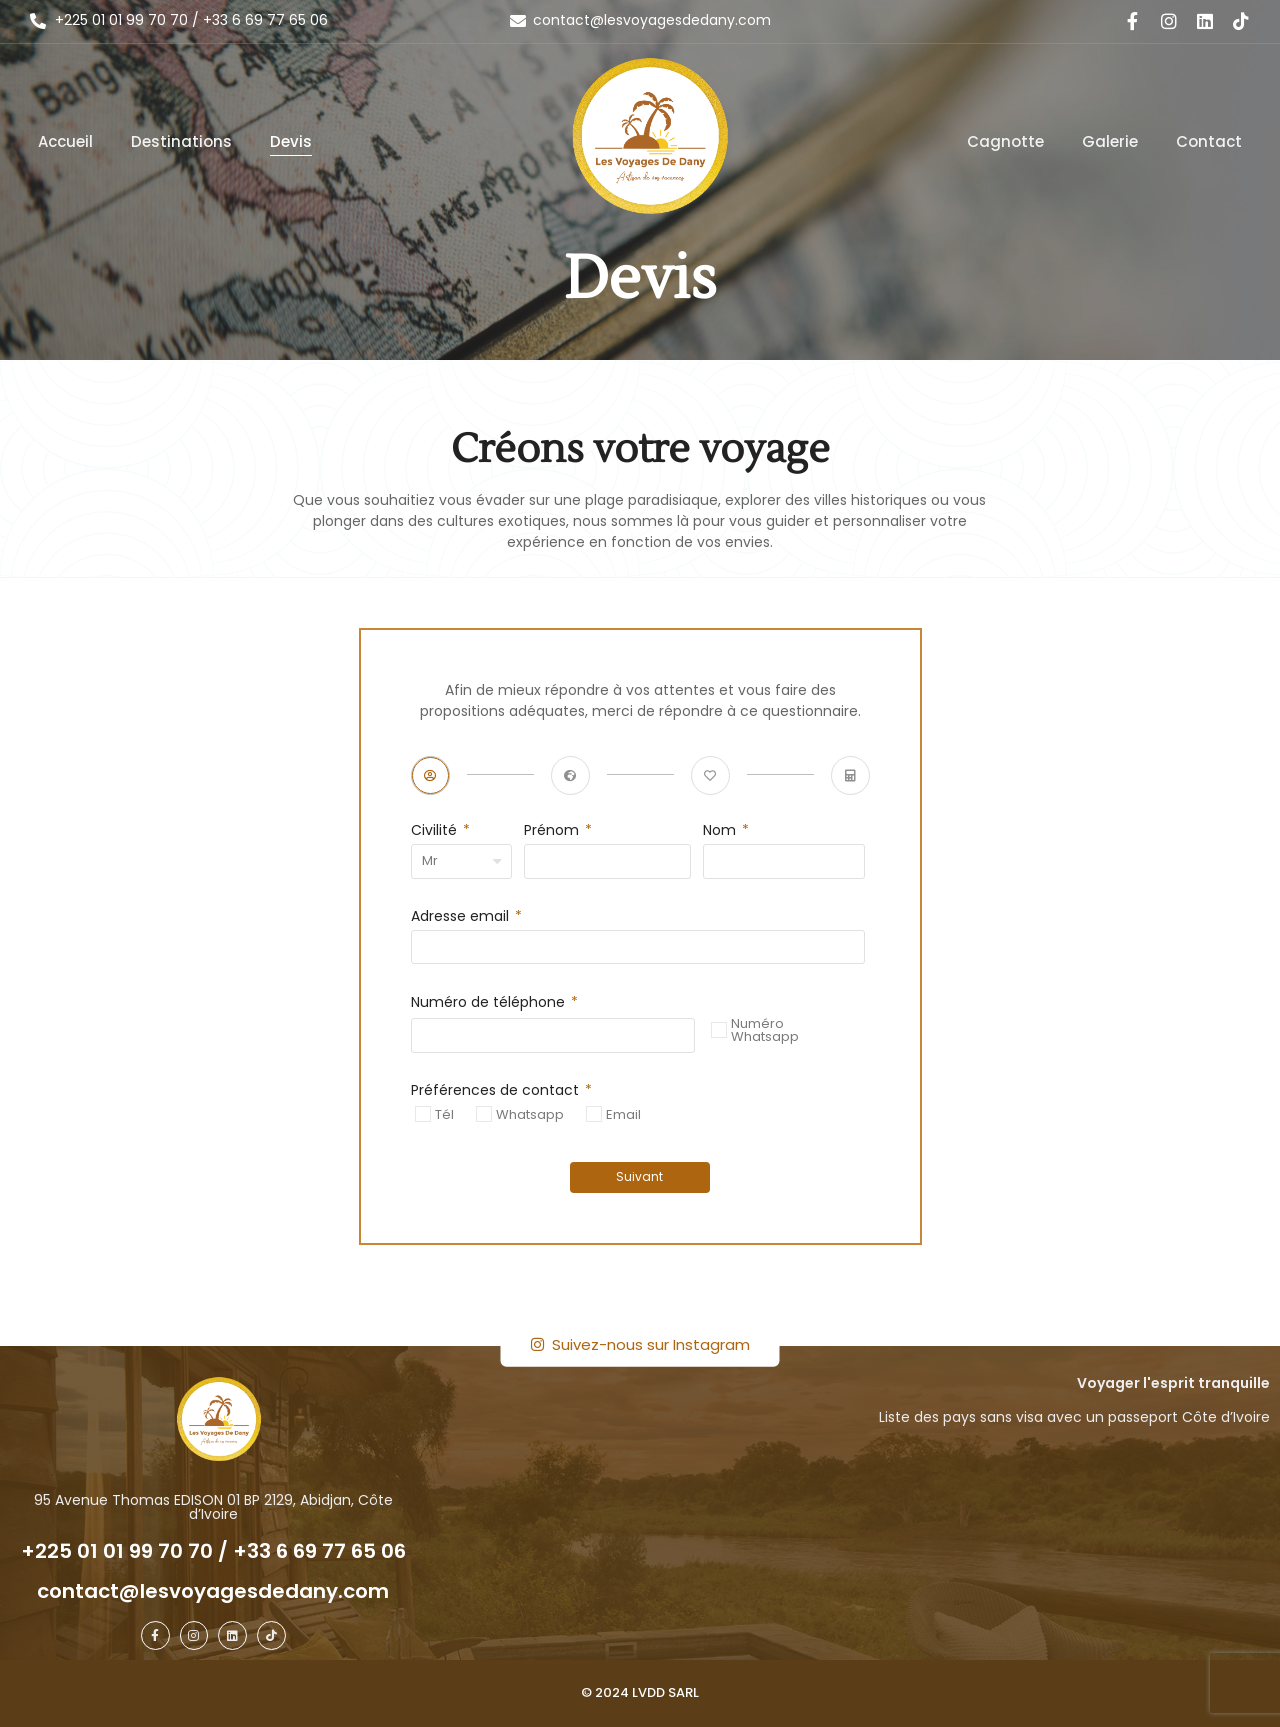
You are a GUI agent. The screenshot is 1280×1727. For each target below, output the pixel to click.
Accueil (65, 141)
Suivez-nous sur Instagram (640, 1344)
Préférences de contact (497, 1091)
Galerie (1110, 141)
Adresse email (462, 917)
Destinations (181, 141)
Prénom (553, 831)
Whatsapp (530, 1114)
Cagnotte (1005, 141)
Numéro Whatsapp (765, 1030)
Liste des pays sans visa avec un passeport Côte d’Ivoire (1074, 1417)
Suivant (640, 1176)
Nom (721, 831)
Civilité (436, 831)
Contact (1209, 141)
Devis (291, 141)
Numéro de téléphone (490, 1003)
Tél (444, 1114)
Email (623, 1114)
